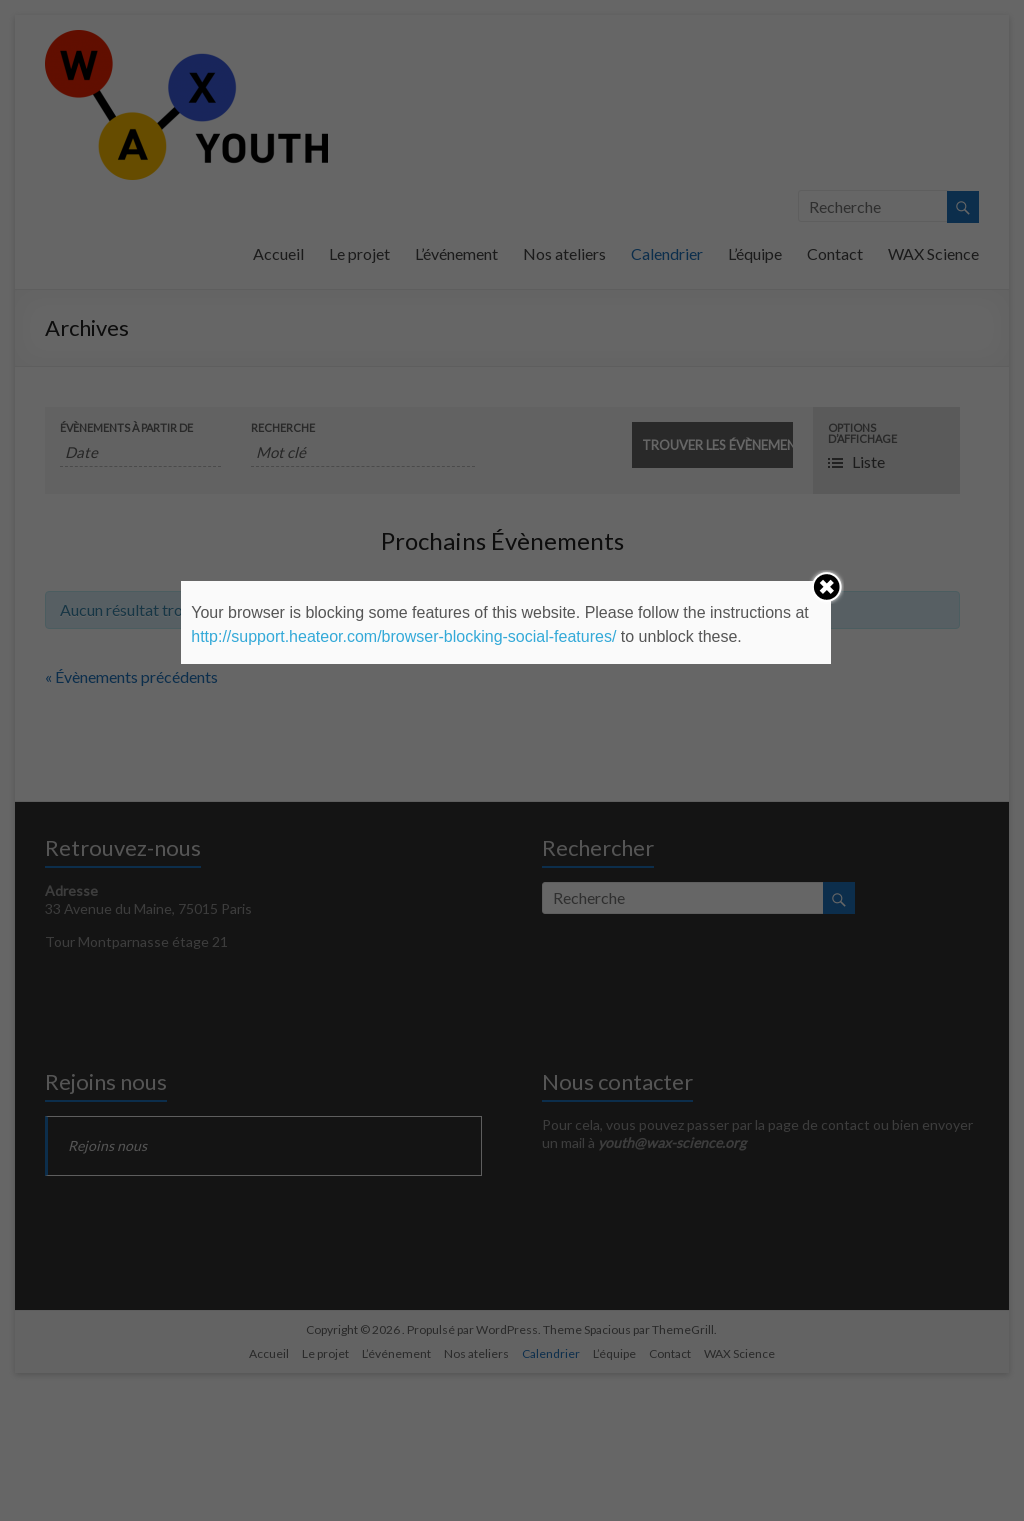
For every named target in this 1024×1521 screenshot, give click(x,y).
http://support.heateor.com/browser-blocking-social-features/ (403, 636)
